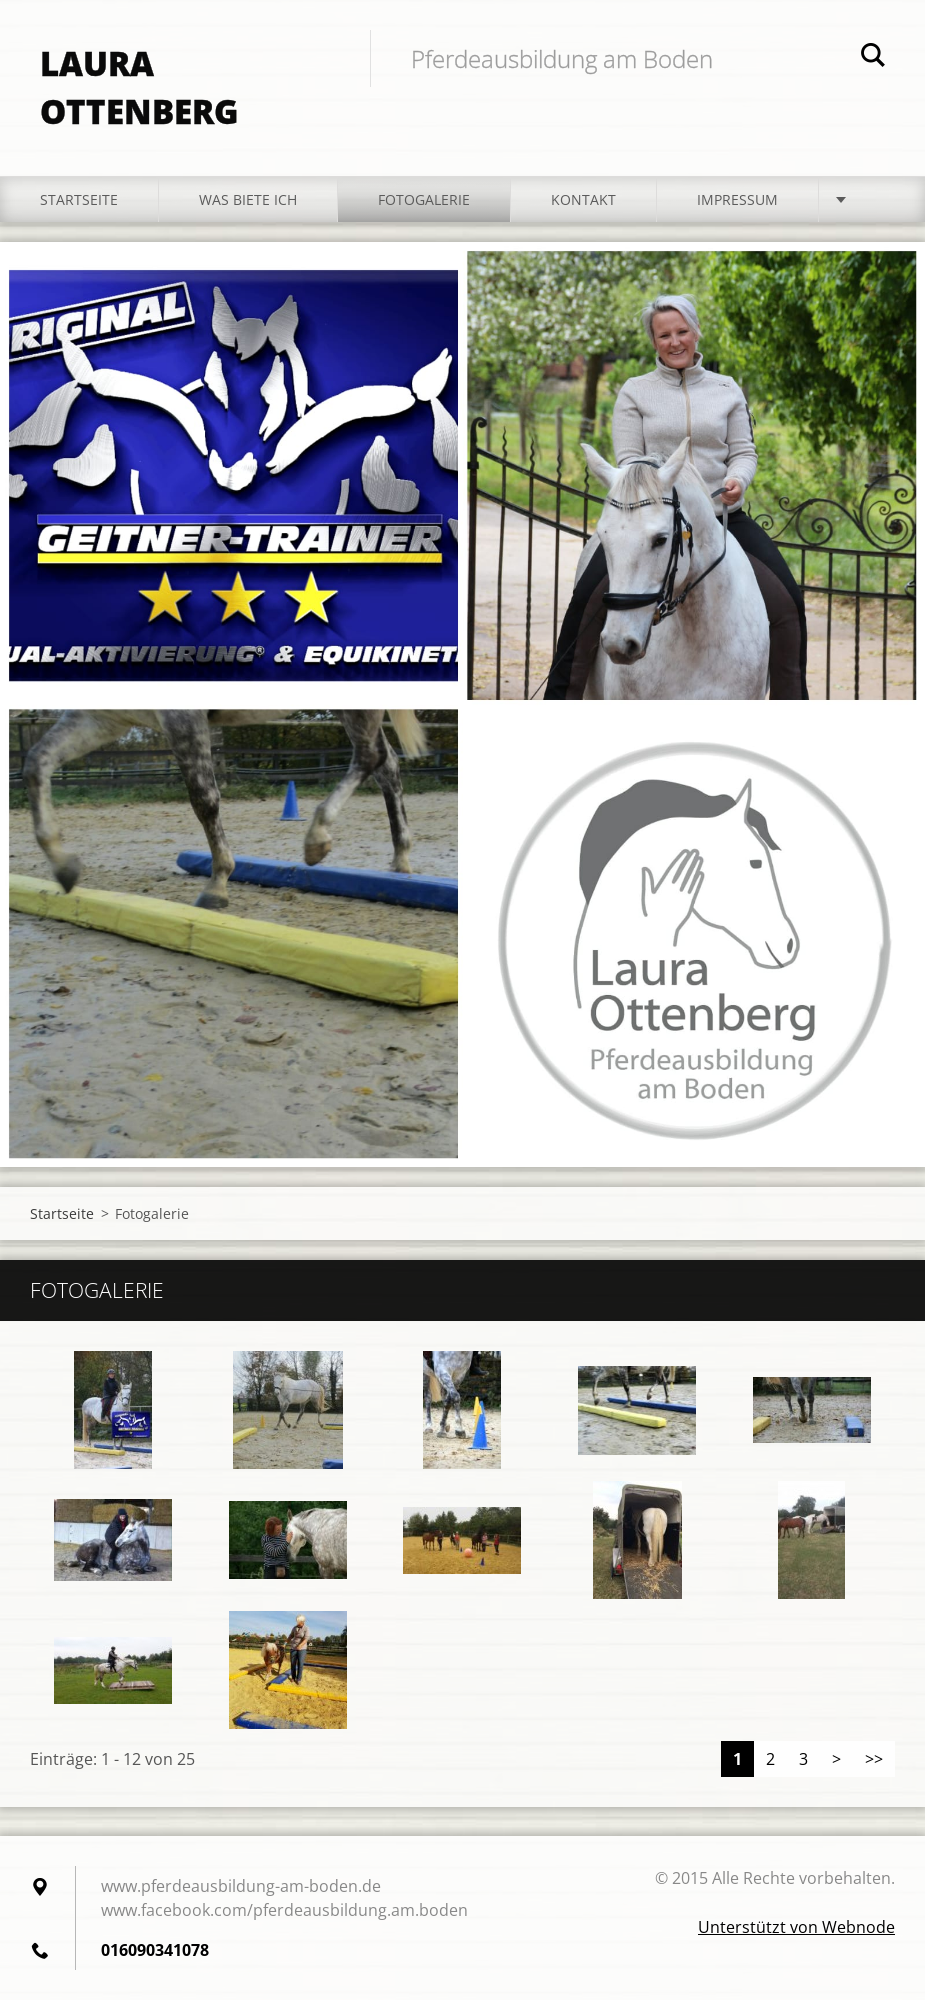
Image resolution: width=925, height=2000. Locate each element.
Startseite (79, 199)
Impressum (737, 199)
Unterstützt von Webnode (796, 1927)
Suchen (873, 58)
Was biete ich (248, 199)
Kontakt (583, 199)
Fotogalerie (424, 199)
